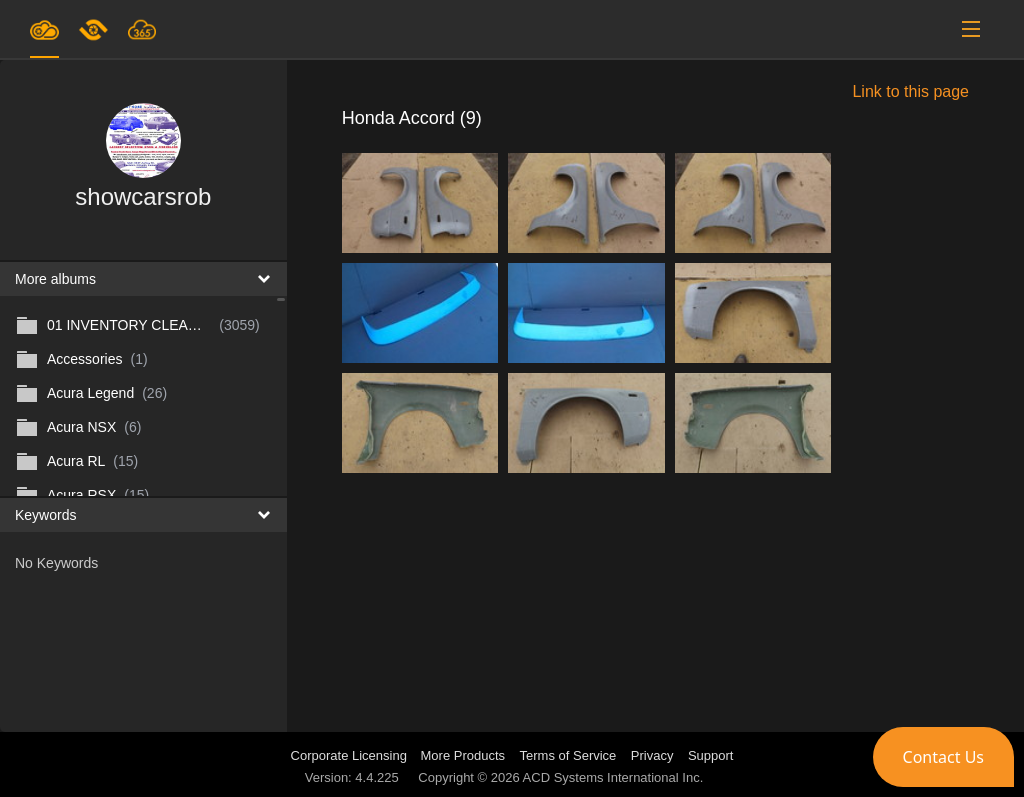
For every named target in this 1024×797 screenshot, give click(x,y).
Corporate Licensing (351, 755)
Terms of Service (568, 755)
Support (711, 755)
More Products (463, 755)
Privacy (652, 755)
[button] (943, 757)
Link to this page (910, 91)
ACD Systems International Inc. (613, 777)
